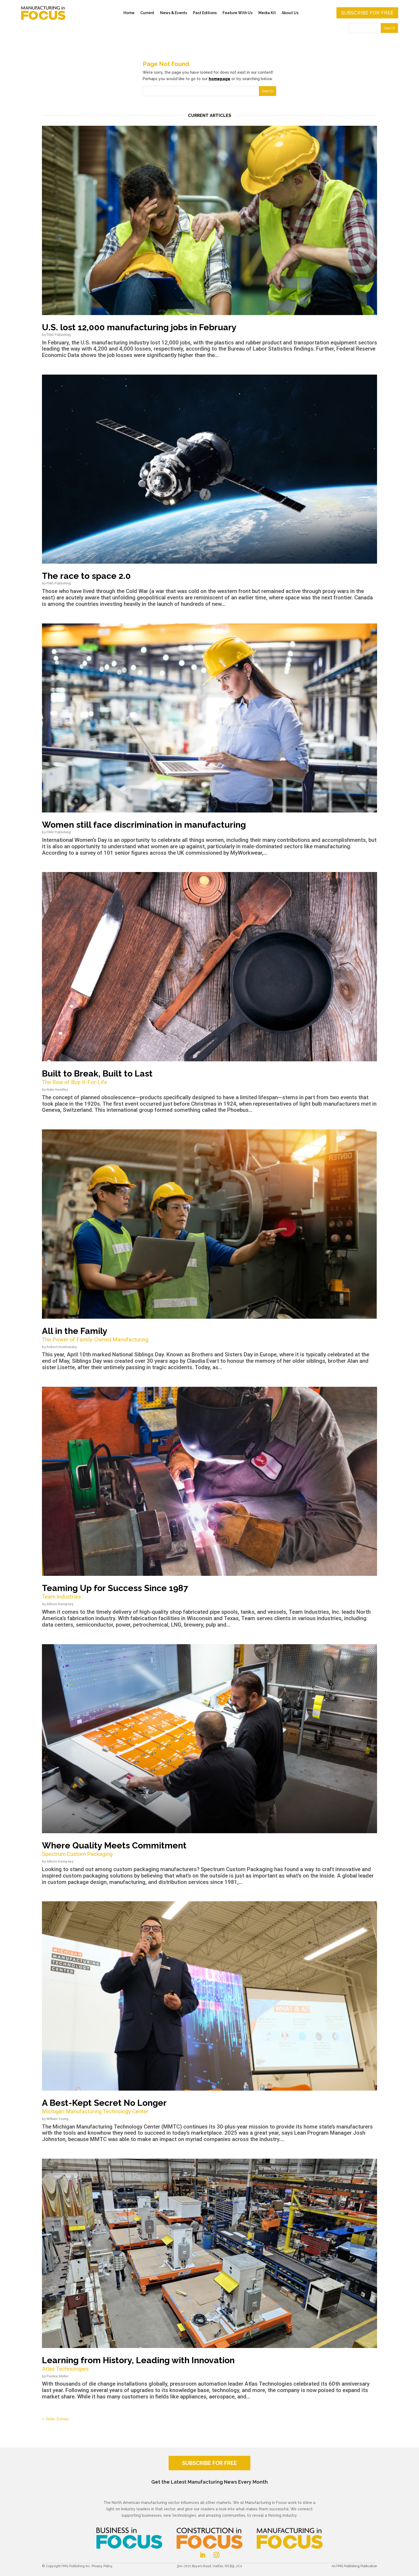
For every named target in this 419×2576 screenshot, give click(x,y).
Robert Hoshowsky (61, 1347)
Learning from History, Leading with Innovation (209, 2364)
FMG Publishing (58, 335)
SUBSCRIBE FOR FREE (209, 2463)
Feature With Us (238, 13)
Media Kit (267, 13)
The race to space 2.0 (86, 576)
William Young (57, 2119)
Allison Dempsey (59, 1604)
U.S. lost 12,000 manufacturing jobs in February (139, 327)
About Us (290, 13)
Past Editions (205, 13)
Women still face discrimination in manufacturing (144, 825)
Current (147, 13)
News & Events (173, 13)
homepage (219, 79)
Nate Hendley (57, 1089)
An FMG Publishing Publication (354, 2566)
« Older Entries (55, 2419)
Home (128, 13)
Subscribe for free (367, 12)
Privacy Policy (102, 2566)
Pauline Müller (57, 2376)
